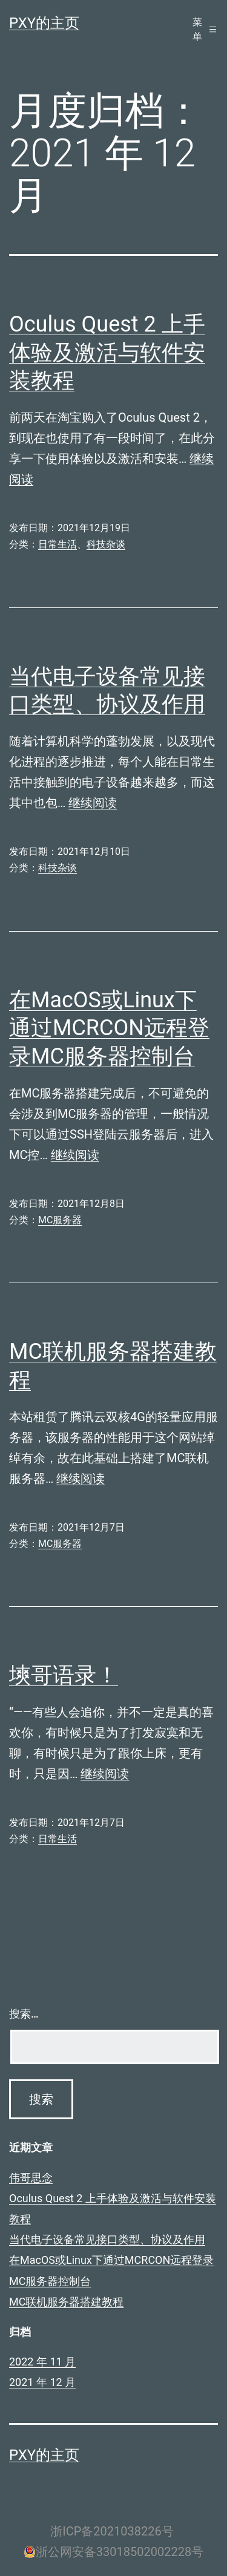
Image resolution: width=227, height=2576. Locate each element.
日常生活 (57, 544)
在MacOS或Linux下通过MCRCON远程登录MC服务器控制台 (109, 1028)
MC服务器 (60, 1220)
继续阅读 (92, 803)
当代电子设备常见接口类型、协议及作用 (107, 2239)
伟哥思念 (31, 2177)
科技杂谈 (106, 544)
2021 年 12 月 (42, 2382)
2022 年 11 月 (42, 2361)
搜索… (24, 2013)
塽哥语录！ (63, 1675)
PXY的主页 (44, 23)
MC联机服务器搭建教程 (66, 2301)
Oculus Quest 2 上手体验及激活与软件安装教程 (107, 353)
